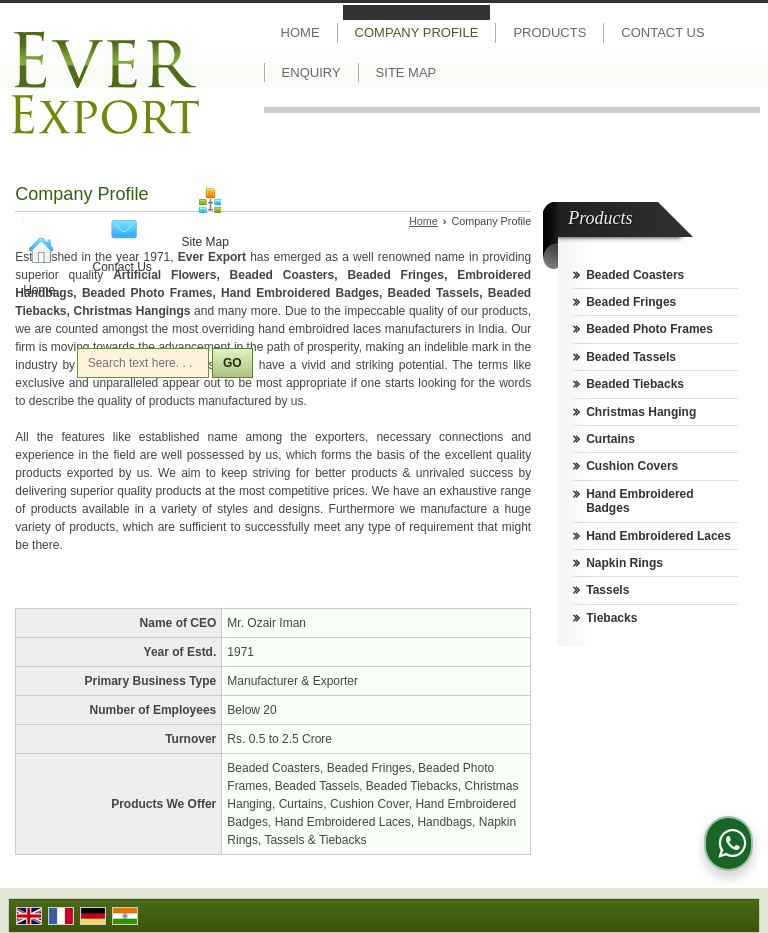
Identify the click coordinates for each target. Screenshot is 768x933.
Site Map (205, 242)
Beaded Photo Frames (649, 329)
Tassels (607, 590)
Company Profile (417, 32)
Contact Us (122, 267)
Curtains (610, 439)
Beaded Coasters (635, 275)
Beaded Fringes (631, 302)
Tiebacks (611, 618)
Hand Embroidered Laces (658, 536)
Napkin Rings (624, 563)
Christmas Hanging (641, 412)
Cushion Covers (632, 466)
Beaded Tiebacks (635, 384)
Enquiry (311, 72)
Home (39, 290)
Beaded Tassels (631, 357)
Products (549, 32)
